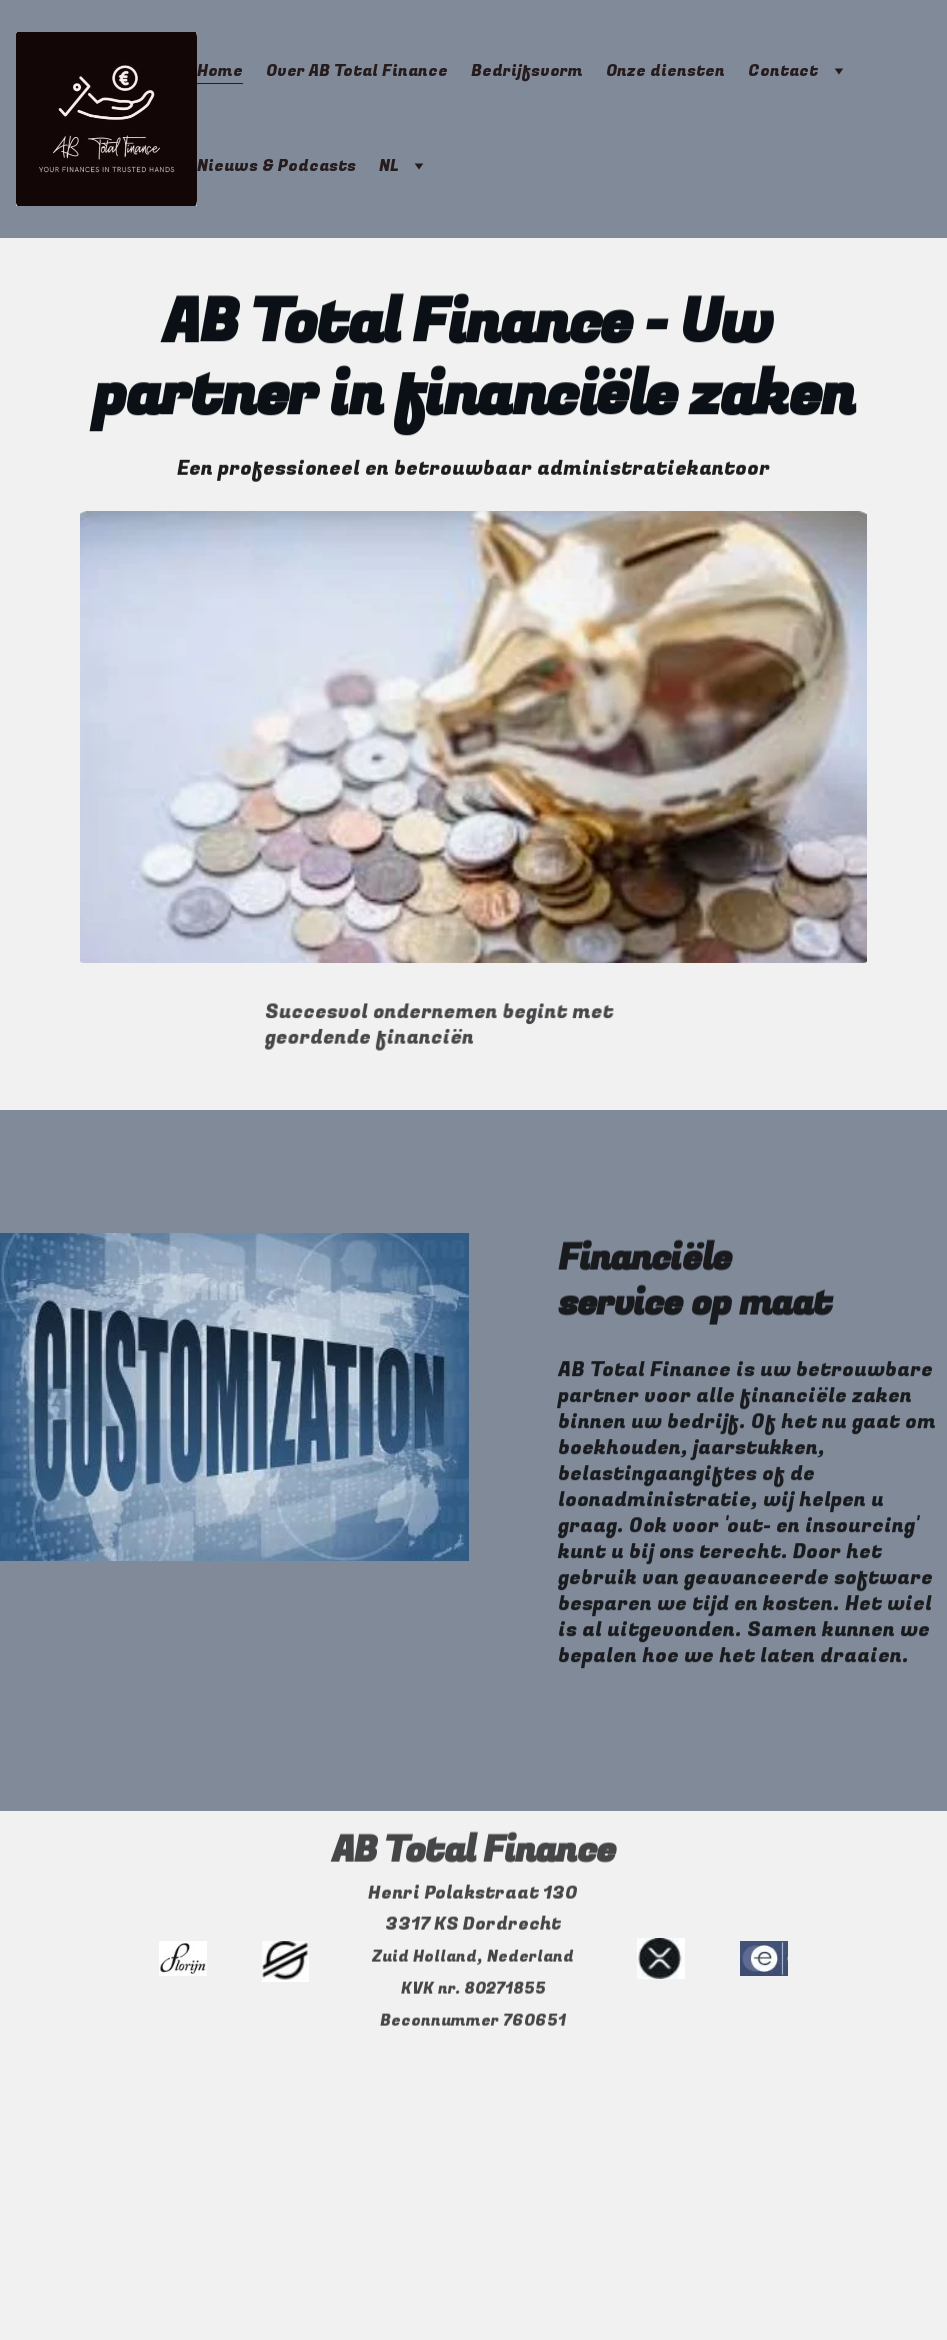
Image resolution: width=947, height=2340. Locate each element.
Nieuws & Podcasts (276, 166)
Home (220, 71)
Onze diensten (665, 71)
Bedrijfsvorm (527, 71)
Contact (783, 71)
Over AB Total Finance (357, 71)
